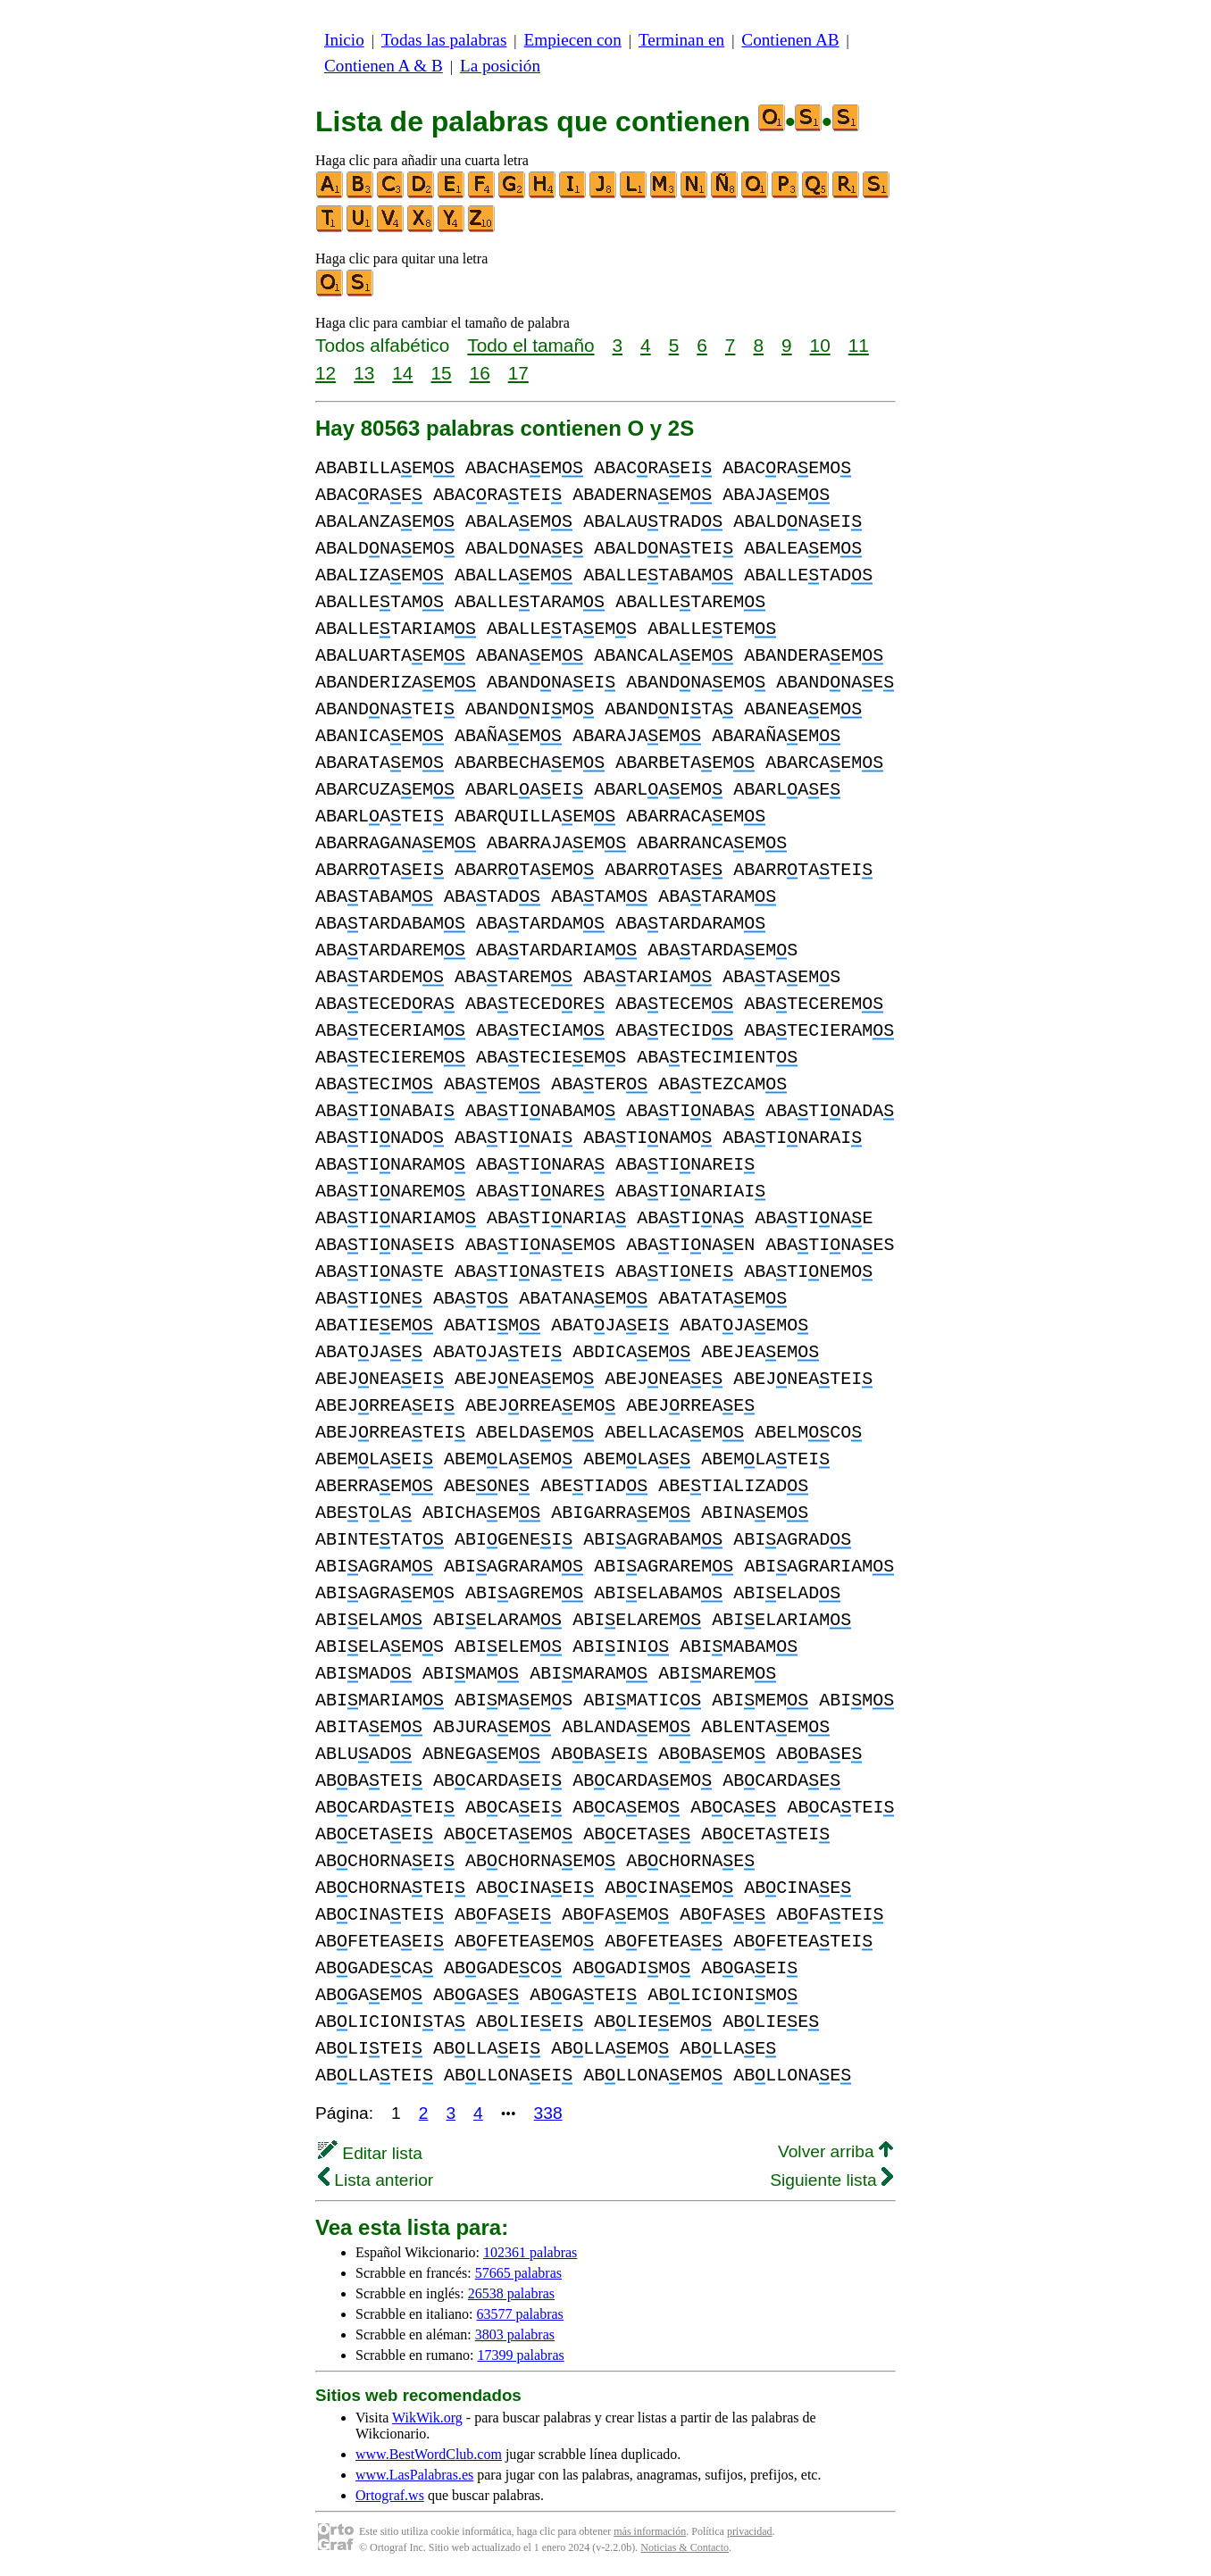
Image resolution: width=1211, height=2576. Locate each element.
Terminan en (681, 39)
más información (650, 2531)
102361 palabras (530, 2252)
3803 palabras (515, 2334)
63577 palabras (520, 2314)
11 (858, 345)
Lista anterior (375, 2180)
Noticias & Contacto (684, 2547)
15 (440, 373)
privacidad (750, 2531)
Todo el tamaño (530, 345)
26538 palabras (511, 2293)
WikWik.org (427, 2417)
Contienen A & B (383, 65)
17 (518, 373)
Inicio (344, 39)
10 (820, 345)
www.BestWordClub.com (428, 2454)
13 (364, 373)
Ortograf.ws (389, 2495)
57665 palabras (518, 2272)
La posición (500, 65)
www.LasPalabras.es (414, 2474)
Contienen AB (790, 39)
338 (548, 2113)
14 (402, 373)
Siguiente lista (831, 2180)
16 (480, 373)
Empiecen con (573, 39)
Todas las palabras (443, 39)
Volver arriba (835, 2151)
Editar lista (370, 2153)
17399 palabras (520, 2355)
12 (325, 373)
